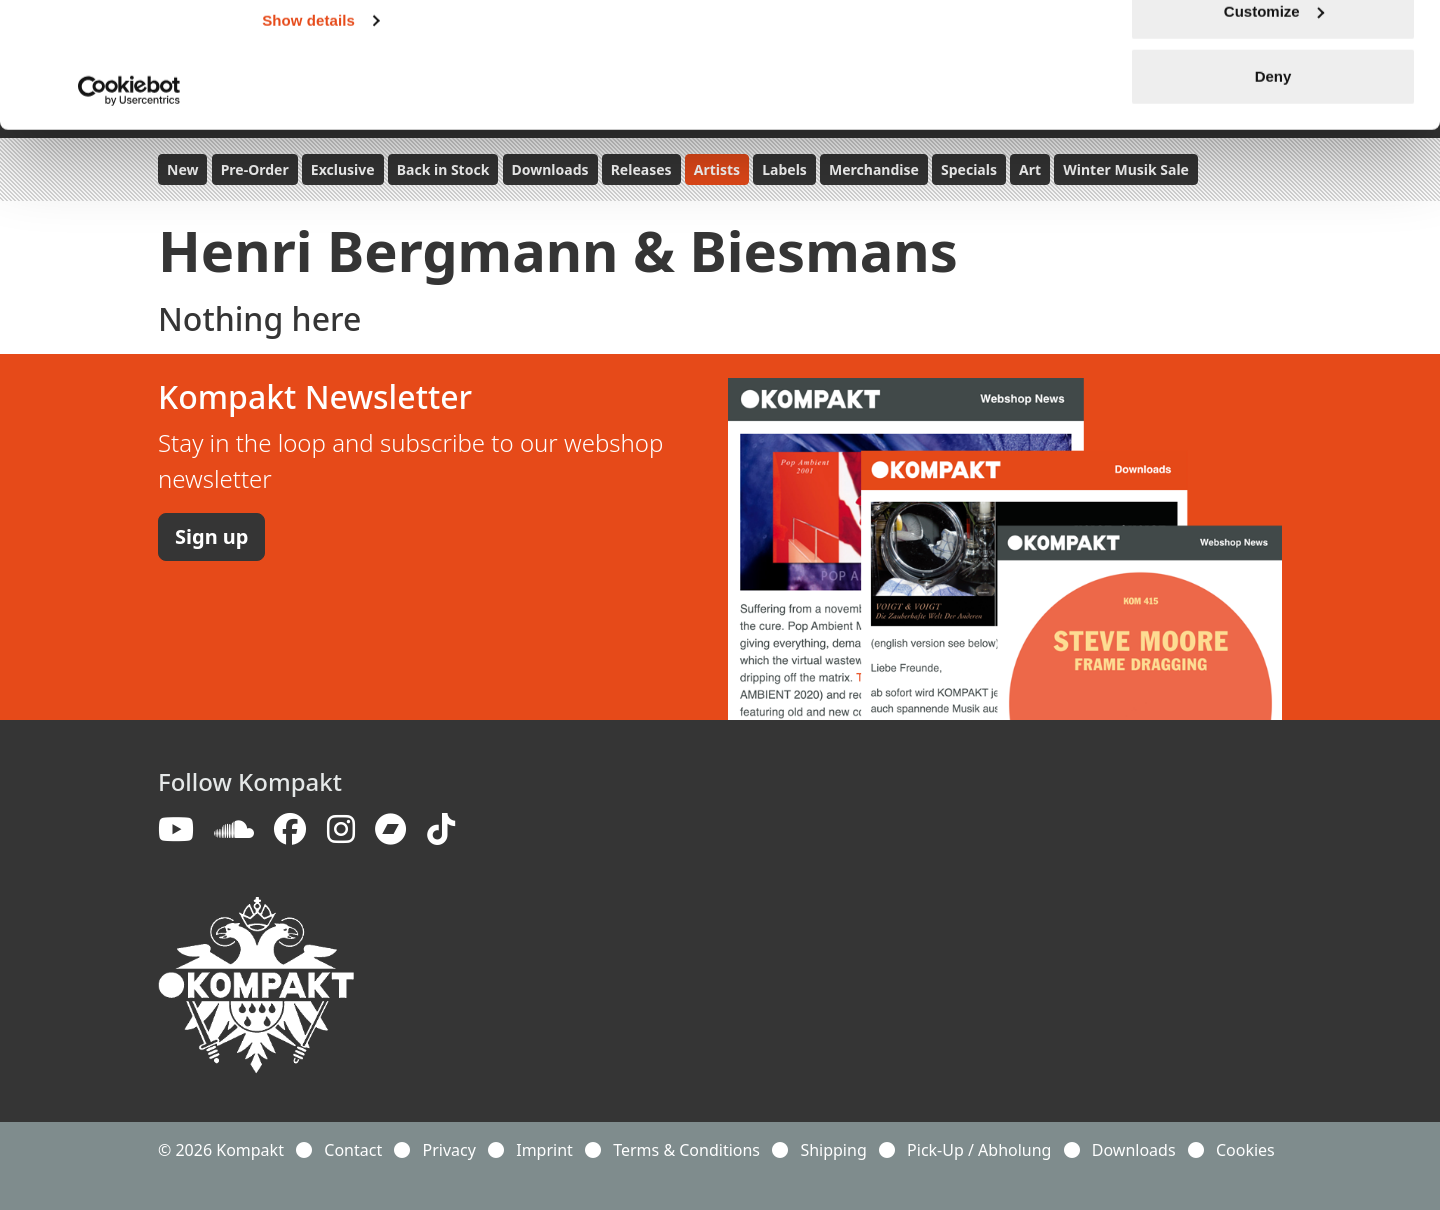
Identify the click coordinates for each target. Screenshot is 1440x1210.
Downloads (1134, 1150)
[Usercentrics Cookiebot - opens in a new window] (129, 198)
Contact (353, 1150)
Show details (308, 127)
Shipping (833, 1150)
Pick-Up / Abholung (979, 1150)
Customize (1274, 118)
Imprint (544, 1150)
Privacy (449, 1150)
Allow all (1273, 52)
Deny (1273, 183)
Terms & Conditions (686, 1150)
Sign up (211, 536)
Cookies (1245, 1150)
